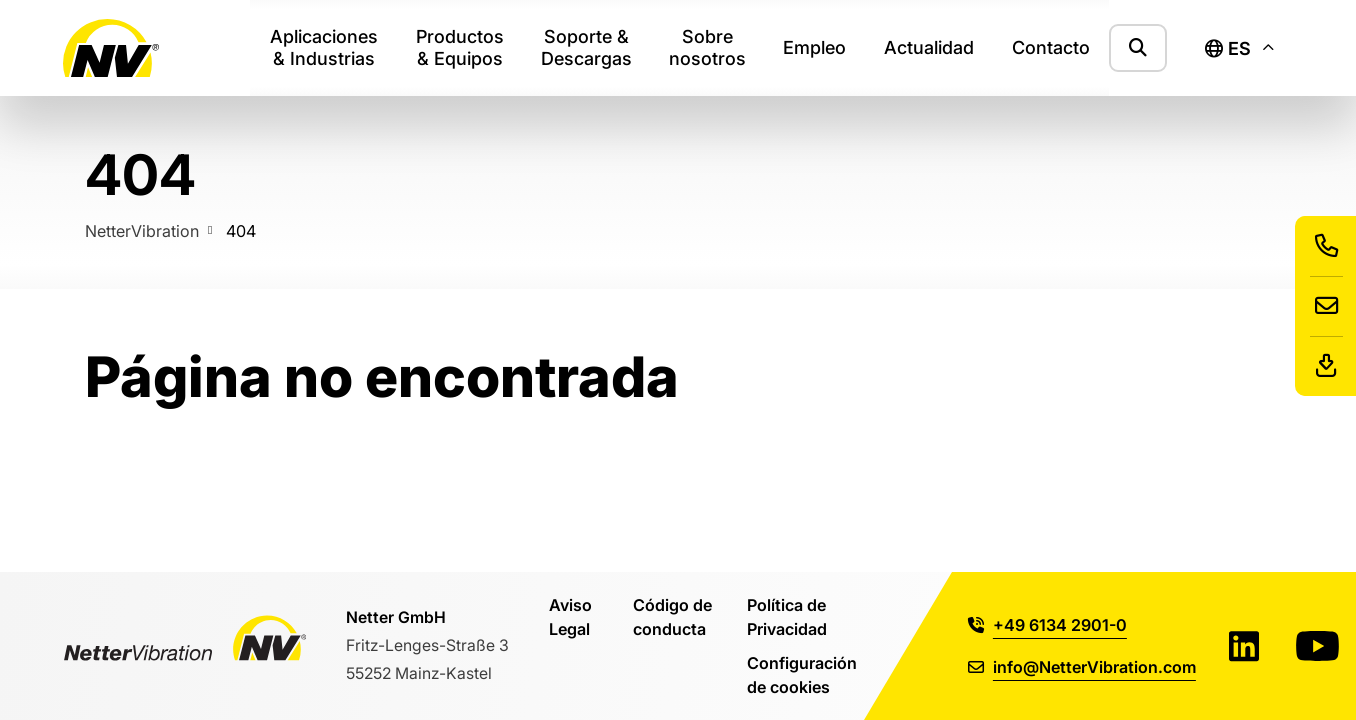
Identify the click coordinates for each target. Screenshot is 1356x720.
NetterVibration (142, 230)
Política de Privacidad (787, 616)
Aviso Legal (570, 616)
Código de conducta (672, 616)
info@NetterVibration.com (1082, 666)
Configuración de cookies (802, 674)
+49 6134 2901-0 (1047, 624)
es (1228, 48)
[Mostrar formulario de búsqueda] (1138, 47)
